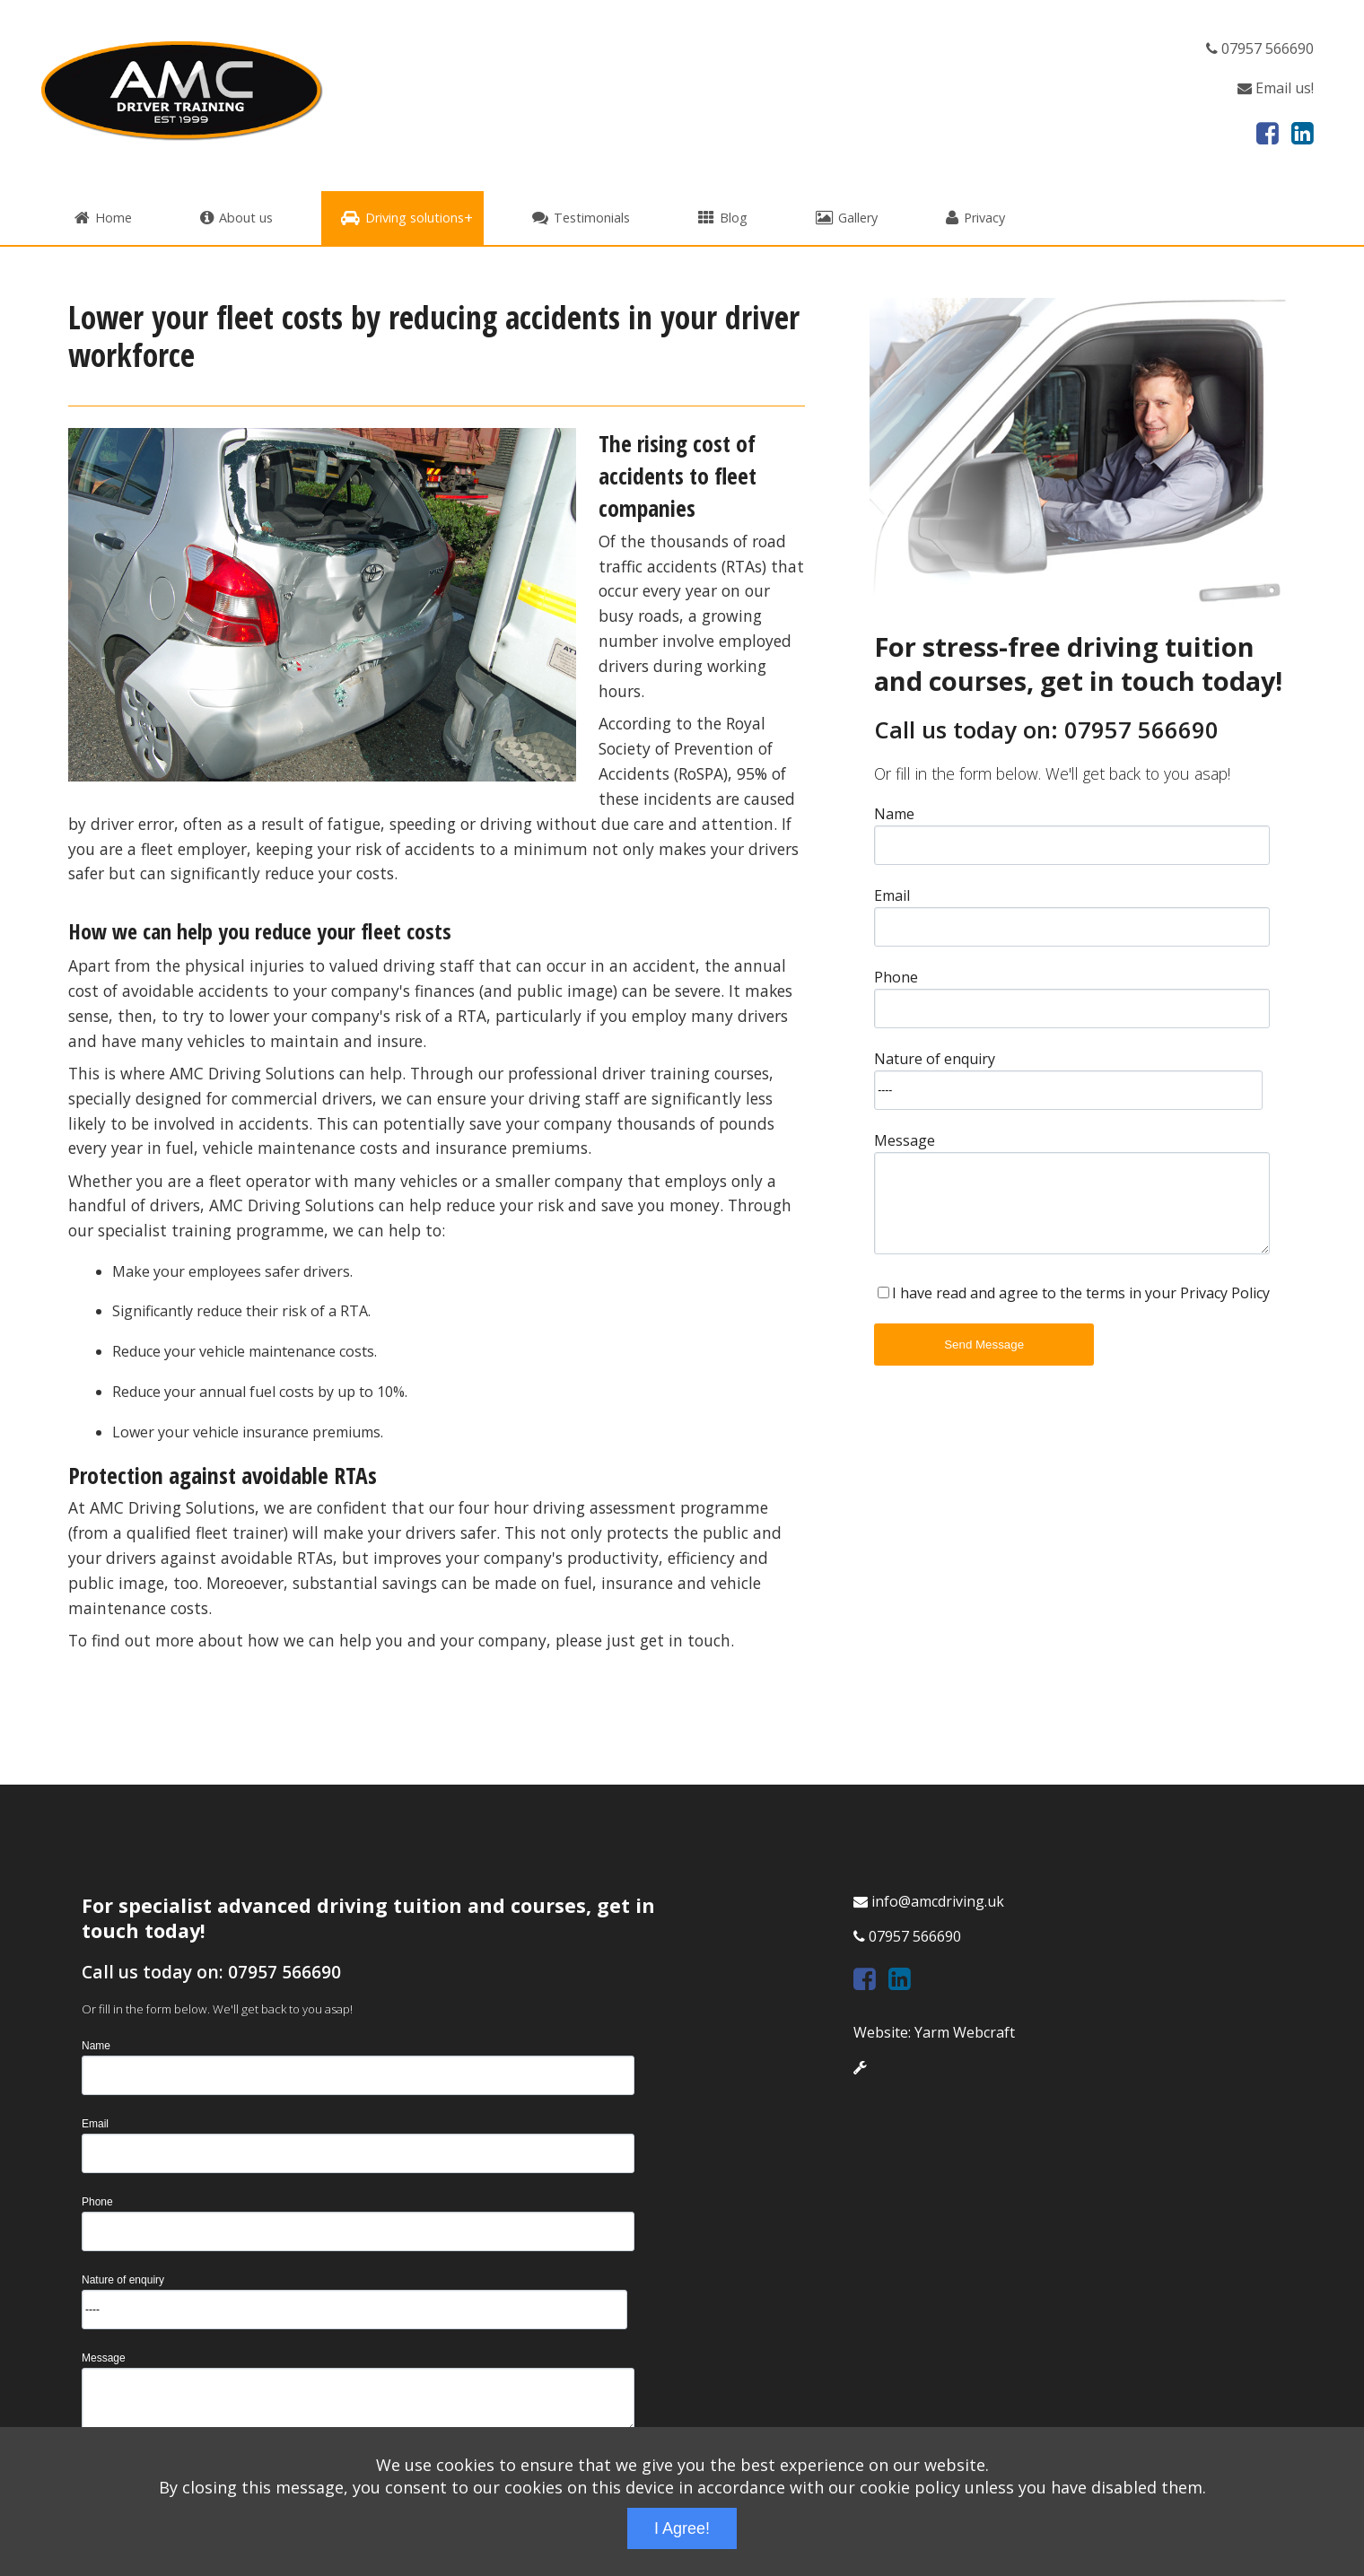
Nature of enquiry (934, 1057)
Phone (896, 975)
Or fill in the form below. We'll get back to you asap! (1052, 773)
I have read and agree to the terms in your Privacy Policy (1081, 1293)
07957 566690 (1260, 48)
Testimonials (581, 218)
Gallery (847, 218)
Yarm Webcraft (964, 2032)
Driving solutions (402, 218)
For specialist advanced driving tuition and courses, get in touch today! (368, 1917)
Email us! (1275, 88)
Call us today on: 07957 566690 (1046, 730)
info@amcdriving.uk (928, 1901)
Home (103, 218)
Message (904, 1139)
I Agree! (682, 2528)
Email (892, 894)
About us (236, 218)
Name (894, 812)
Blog (723, 218)
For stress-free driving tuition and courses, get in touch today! (1078, 663)
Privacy (975, 218)
